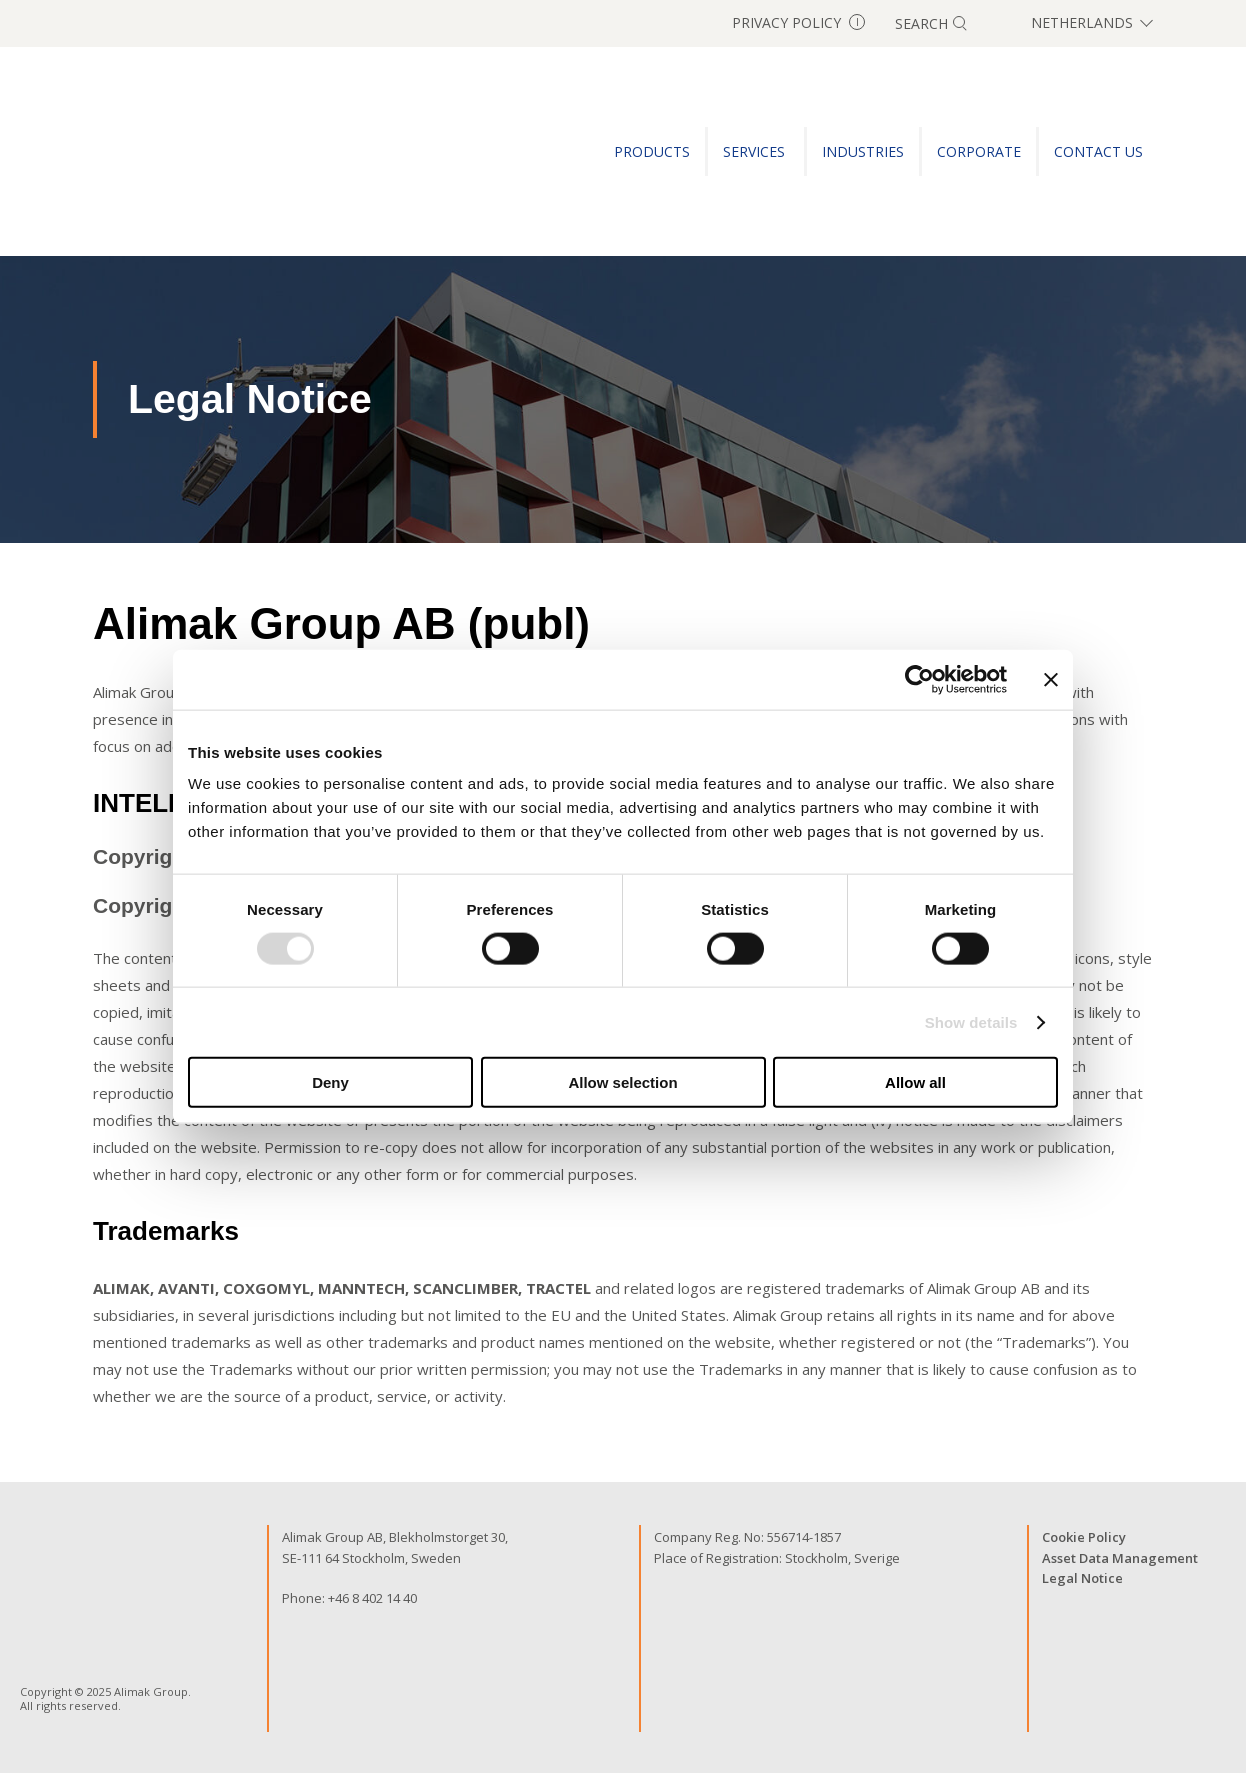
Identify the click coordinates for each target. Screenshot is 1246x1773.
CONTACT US (1098, 151)
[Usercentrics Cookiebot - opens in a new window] (919, 679)
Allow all (915, 1082)
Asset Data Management (1120, 1558)
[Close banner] (1051, 679)
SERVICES (756, 151)
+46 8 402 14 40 (372, 1598)
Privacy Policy (798, 22)
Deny (330, 1082)
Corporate (979, 151)
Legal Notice (1082, 1578)
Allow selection (622, 1082)
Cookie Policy (1084, 1537)
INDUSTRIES (863, 151)
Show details (971, 1021)
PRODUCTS (652, 151)
